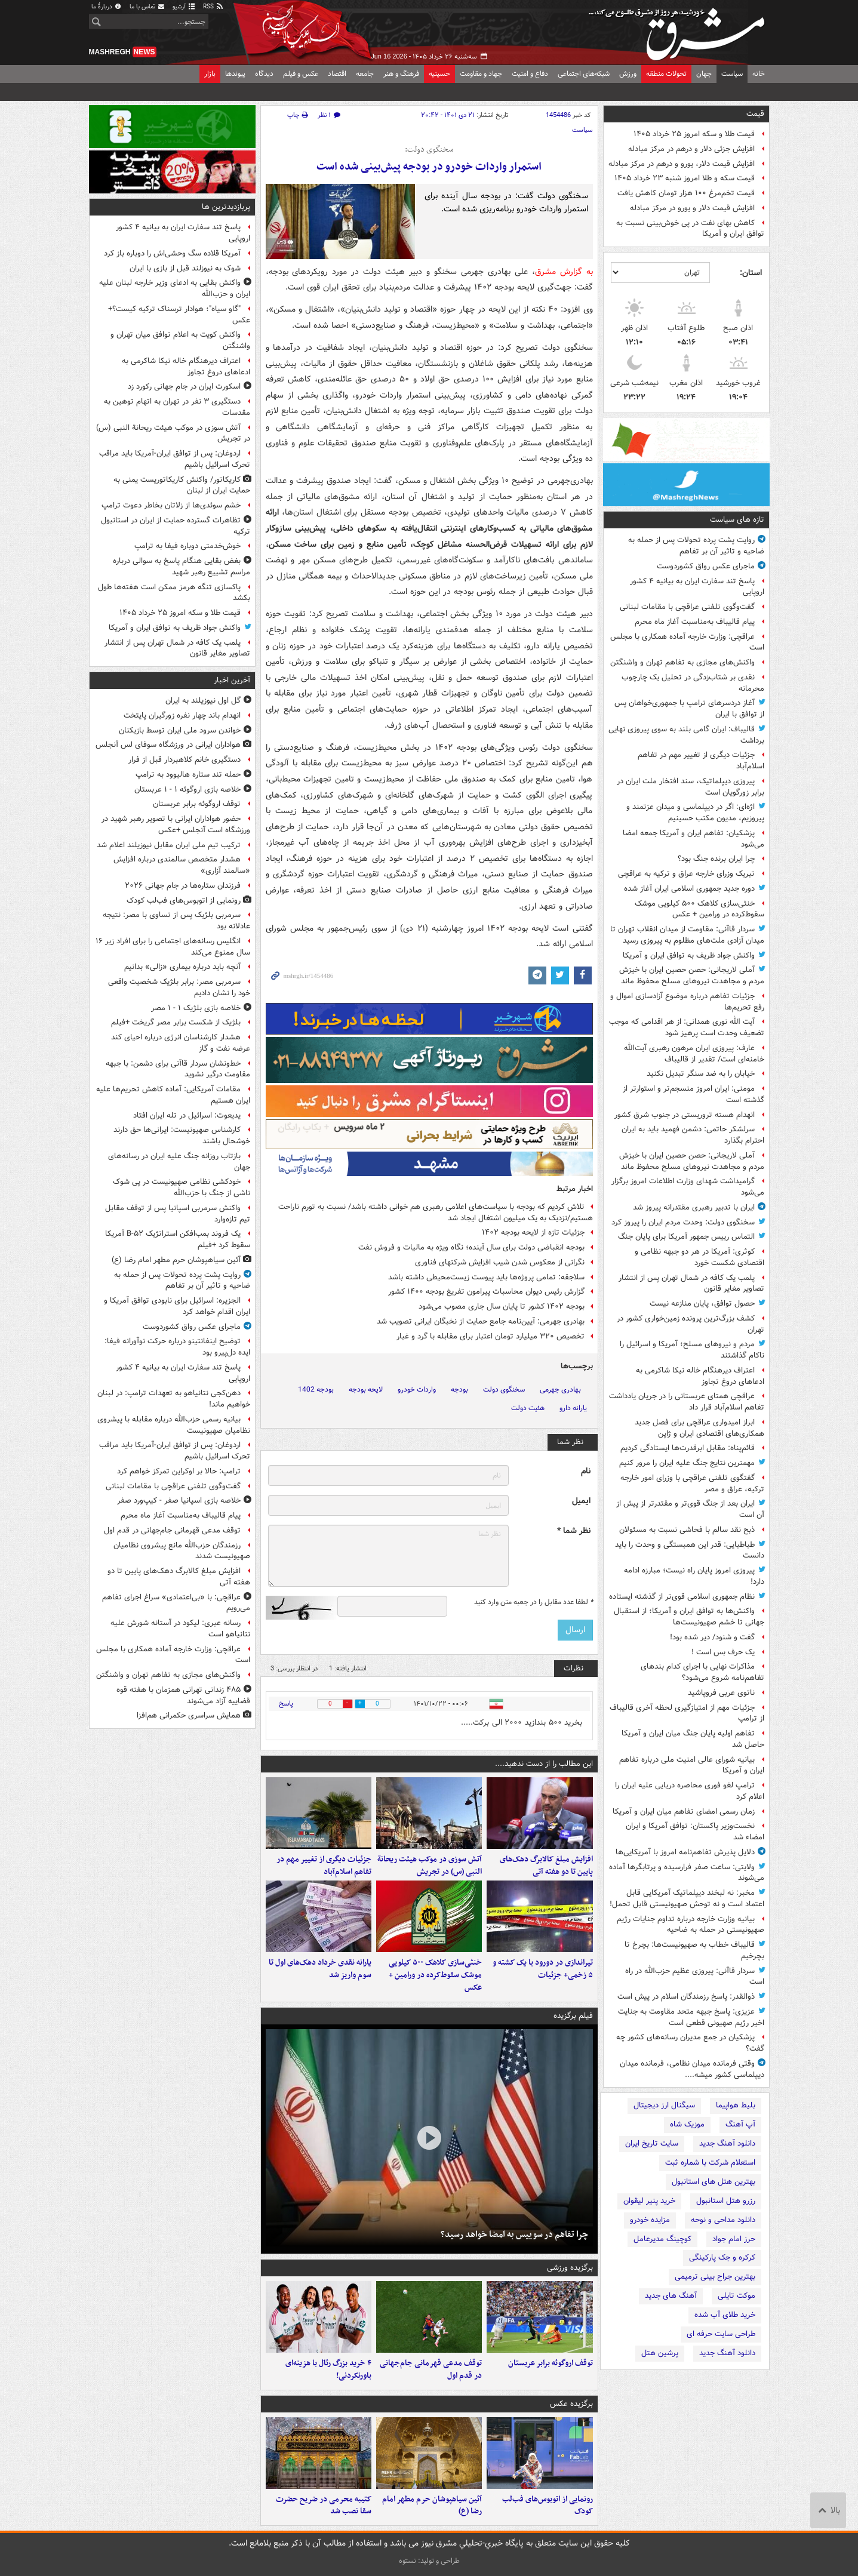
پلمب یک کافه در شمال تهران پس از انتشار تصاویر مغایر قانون (691, 1283)
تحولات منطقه (666, 73)
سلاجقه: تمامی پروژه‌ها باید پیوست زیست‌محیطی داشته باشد (486, 1277)
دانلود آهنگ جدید (727, 2143)
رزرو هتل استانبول (725, 2201)
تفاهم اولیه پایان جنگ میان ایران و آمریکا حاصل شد (693, 1739)
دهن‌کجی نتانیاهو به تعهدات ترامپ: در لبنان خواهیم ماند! (173, 1398)
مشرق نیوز (680, 30)
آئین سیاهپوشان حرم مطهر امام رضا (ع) (432, 2505)
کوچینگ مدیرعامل (662, 2239)
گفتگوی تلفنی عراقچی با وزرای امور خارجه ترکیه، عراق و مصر (692, 1483)
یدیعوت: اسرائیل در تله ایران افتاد (187, 1115)
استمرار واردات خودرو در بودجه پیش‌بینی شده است (429, 167)
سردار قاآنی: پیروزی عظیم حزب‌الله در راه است (694, 1976)
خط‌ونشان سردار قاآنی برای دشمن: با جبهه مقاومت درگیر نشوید (178, 1069)
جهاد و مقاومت (481, 73)
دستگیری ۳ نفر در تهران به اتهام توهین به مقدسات (177, 407)
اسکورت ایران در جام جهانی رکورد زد (184, 386)
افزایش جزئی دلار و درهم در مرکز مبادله (691, 149)
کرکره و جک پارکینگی (722, 2257)
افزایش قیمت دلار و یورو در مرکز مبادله (692, 208)
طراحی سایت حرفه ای (721, 2334)
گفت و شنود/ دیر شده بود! (712, 1637)
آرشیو (184, 6)
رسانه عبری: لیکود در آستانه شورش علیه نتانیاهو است (180, 1628)
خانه (758, 73)
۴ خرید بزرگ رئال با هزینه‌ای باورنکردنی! (328, 2369)
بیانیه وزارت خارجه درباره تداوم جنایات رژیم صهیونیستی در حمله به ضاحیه (690, 1924)
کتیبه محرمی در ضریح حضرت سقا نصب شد (323, 2505)
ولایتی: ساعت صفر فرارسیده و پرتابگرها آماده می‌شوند (686, 1872)
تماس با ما (147, 6)
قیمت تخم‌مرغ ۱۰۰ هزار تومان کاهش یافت (686, 193)
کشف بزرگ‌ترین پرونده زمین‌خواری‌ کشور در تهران (690, 1324)
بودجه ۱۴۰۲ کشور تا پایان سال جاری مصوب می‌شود (502, 1306)
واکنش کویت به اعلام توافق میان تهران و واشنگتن (180, 340)
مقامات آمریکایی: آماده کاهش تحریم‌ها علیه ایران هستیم (173, 1095)
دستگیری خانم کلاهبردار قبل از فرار (184, 759)
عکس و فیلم (300, 73)
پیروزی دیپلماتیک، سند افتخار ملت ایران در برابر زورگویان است (690, 786)
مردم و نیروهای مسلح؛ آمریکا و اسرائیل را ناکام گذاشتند (692, 1349)
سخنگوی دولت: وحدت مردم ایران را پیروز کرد (683, 1222)
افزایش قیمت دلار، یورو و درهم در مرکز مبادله (681, 164)
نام (586, 1471)
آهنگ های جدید (671, 2295)
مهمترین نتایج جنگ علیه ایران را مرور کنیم (687, 1463)
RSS (213, 6)
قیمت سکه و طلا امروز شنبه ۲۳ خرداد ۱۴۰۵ (684, 178)
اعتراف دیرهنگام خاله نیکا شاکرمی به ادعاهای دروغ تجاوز (700, 1376)
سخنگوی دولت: (429, 149)
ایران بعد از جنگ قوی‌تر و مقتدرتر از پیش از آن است (690, 1509)
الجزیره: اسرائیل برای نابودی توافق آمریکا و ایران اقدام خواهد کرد (177, 1306)
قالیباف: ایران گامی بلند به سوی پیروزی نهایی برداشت (686, 735)
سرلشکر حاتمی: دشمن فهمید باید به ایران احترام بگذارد (693, 1135)
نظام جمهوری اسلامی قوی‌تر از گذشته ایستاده (682, 1596)
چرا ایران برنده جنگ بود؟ (716, 858)
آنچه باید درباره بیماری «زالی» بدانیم (182, 966)
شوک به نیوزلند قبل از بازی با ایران (185, 268)
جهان (704, 73)
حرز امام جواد (733, 2239)
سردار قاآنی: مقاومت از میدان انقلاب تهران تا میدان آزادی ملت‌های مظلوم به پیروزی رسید (687, 935)
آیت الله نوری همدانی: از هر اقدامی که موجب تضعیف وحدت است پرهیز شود (686, 1027)
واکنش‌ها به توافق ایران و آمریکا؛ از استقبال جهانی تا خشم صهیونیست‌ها (689, 1616)
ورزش (627, 73)
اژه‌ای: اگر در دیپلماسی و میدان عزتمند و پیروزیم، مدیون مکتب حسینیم (695, 812)
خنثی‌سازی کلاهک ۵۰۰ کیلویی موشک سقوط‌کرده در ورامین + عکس (699, 909)
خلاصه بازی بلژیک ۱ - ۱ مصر (196, 1008)
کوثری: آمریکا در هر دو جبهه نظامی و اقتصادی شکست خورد (699, 1257)
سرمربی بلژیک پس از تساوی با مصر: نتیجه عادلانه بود (176, 920)
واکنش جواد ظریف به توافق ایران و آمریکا (689, 955)
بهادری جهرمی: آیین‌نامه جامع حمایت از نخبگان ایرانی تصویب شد (481, 1321)
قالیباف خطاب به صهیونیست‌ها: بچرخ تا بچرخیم (694, 1950)
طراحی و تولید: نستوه (429, 2560)
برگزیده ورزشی (570, 2267)
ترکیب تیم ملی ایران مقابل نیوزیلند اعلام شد (169, 845)
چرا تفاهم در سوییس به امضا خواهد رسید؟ (514, 2234)
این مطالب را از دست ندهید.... (544, 1764)
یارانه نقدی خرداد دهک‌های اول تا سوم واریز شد (320, 1969)
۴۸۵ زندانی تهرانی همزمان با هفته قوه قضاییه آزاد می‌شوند (183, 1695)
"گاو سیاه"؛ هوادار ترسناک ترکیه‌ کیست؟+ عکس (179, 314)
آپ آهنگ (740, 2124)
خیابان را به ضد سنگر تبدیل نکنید (701, 1073)
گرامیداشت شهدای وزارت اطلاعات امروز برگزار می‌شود (687, 1186)
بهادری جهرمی (560, 1389)
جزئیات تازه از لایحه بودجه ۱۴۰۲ (533, 1232)
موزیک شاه (687, 2124)
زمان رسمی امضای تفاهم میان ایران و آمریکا (684, 1811)
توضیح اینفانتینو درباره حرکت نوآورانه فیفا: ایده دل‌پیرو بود (177, 1346)
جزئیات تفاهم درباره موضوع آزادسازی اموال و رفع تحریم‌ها (687, 1001)
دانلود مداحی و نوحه (723, 2220)
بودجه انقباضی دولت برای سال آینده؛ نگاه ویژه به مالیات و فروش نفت (471, 1247)
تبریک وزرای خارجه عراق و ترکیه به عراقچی (686, 873)
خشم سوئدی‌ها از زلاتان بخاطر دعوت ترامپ (171, 505)
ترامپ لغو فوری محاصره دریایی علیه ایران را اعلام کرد (689, 1791)
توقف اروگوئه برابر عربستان (550, 2363)
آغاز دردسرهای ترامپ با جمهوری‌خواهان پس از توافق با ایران (689, 708)
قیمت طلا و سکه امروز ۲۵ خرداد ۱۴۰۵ (694, 134)
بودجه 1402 (316, 1389)
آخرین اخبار (232, 680)
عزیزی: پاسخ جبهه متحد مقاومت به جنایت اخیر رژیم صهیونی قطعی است (691, 2017)
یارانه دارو (573, 1408)
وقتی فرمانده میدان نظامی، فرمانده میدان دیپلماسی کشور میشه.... (692, 2069)
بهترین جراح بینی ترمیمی (715, 2276)
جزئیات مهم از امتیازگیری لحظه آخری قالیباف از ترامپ (687, 1713)
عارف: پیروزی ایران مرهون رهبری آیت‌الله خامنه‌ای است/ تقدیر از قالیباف (694, 1053)
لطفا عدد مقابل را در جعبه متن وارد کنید (533, 1602)
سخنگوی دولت (504, 1389)
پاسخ (286, 1703)
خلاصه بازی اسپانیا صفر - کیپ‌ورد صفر (179, 1500)
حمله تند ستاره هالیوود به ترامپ (188, 774)
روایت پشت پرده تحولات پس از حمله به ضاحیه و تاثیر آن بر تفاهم (696, 545)
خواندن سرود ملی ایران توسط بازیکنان (180, 730)
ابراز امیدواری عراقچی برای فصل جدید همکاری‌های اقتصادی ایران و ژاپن (699, 1428)
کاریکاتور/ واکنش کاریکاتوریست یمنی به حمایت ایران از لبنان (181, 485)
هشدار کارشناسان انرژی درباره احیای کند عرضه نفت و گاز (180, 1043)
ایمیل (581, 1501)
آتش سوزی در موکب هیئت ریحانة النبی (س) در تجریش (429, 1865)
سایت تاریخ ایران (651, 2143)
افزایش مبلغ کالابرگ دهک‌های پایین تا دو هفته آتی (546, 1865)
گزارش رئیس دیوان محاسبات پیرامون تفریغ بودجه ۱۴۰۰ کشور (486, 1291)
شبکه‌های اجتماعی (584, 73)
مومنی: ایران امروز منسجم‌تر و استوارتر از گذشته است (693, 1094)
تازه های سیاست (737, 519)
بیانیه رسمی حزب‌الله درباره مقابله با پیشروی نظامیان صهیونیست (173, 1425)
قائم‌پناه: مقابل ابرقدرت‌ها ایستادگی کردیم (687, 1448)
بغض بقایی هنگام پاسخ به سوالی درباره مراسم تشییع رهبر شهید (181, 566)
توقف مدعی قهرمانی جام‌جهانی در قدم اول (431, 2369)
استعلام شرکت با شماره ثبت (710, 2162)
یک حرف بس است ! (723, 1652)
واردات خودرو (417, 1389)
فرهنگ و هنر (401, 73)
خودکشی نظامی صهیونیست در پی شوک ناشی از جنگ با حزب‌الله (181, 1187)
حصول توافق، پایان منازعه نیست (702, 1303)
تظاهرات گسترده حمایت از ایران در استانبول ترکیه (175, 526)
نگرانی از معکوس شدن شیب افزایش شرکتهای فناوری (500, 1262)
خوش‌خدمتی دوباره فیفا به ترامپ (187, 546)
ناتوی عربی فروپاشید (721, 1692)
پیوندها (235, 73)
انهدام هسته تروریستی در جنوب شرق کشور (684, 1115)
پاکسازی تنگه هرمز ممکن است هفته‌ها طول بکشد (174, 592)
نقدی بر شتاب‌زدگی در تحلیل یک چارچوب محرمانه (693, 683)
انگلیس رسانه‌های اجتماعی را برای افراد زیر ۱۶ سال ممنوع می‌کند (173, 946)
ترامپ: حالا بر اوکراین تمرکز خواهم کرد (179, 1471)
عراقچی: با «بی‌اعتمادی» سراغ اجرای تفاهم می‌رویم (176, 1603)
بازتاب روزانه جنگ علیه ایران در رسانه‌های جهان (179, 1161)
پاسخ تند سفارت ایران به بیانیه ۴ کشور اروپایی (697, 586)
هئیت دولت (528, 1408)
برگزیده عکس (571, 2404)
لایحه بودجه (366, 1389)
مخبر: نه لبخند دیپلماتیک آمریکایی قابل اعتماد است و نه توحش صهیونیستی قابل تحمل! (687, 1898)
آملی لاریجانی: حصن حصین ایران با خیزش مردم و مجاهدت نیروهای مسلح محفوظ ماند (691, 975)
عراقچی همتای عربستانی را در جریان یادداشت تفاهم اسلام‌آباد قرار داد (686, 1401)
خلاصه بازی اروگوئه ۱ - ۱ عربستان (187, 789)
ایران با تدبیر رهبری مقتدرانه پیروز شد (694, 1207)
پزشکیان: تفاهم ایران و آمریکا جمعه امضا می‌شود (693, 838)
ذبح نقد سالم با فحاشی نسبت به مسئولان (687, 1529)
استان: (751, 272)
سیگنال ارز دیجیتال (664, 2105)
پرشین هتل (659, 2353)
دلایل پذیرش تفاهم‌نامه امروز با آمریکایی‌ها (685, 1852)
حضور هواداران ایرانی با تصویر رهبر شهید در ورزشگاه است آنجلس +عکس (176, 824)
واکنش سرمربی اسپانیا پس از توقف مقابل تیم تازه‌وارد (177, 1213)
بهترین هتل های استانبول (713, 2181)
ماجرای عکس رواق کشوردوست (706, 566)
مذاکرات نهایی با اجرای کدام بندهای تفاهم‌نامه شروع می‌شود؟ (702, 1672)
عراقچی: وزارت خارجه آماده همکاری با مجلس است (687, 642)
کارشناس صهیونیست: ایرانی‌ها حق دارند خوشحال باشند (181, 1135)
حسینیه (439, 73)
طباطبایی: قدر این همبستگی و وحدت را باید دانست (689, 1550)
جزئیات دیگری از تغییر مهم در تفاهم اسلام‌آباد (701, 760)
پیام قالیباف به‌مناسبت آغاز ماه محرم (695, 621)
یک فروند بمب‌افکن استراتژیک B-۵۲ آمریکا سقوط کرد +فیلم (177, 1239)
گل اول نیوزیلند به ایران (203, 700)
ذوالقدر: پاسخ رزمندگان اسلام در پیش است (686, 1996)
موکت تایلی (736, 2295)
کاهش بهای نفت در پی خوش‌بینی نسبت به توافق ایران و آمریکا (690, 228)
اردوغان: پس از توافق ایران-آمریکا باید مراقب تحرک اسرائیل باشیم (174, 459)
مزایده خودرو (650, 2220)
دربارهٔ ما (106, 6)
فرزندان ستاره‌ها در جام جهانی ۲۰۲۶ (183, 885)
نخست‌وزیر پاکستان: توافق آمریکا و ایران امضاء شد (695, 1831)
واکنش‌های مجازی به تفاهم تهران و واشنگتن (682, 662)
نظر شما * (574, 1531)
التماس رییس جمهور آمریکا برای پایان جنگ (686, 1236)
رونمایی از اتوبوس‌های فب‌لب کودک (547, 2505)
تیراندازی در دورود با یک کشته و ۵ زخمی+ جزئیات (543, 1969)
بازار (210, 73)
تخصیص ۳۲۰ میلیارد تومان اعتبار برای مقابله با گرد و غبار (490, 1336)
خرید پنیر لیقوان (649, 2201)
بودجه (459, 1389)
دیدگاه (264, 73)
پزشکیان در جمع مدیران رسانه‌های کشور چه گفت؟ (690, 2043)
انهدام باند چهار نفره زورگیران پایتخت (182, 715)
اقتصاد (337, 73)
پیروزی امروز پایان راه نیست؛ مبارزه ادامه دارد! (694, 1576)
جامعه (365, 73)
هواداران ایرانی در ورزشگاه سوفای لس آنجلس (168, 744)
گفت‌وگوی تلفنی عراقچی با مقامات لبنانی (687, 607)
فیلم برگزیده (573, 2015)
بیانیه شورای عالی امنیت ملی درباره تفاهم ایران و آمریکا (691, 1765)
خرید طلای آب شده (724, 2315)
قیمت (755, 113)
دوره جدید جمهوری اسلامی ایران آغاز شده (689, 888)
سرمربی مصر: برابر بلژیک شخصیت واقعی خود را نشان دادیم (179, 987)
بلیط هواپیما (735, 2105)
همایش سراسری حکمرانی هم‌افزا (189, 1715)
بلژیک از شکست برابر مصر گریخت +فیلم (176, 1022)
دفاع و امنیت (530, 73)
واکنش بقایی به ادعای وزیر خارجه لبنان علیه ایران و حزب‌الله (174, 288)
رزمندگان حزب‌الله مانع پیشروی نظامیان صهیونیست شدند (181, 1551)
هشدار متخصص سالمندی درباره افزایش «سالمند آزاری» (181, 865)
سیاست (732, 73)
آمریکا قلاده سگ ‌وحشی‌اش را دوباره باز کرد (172, 253)
